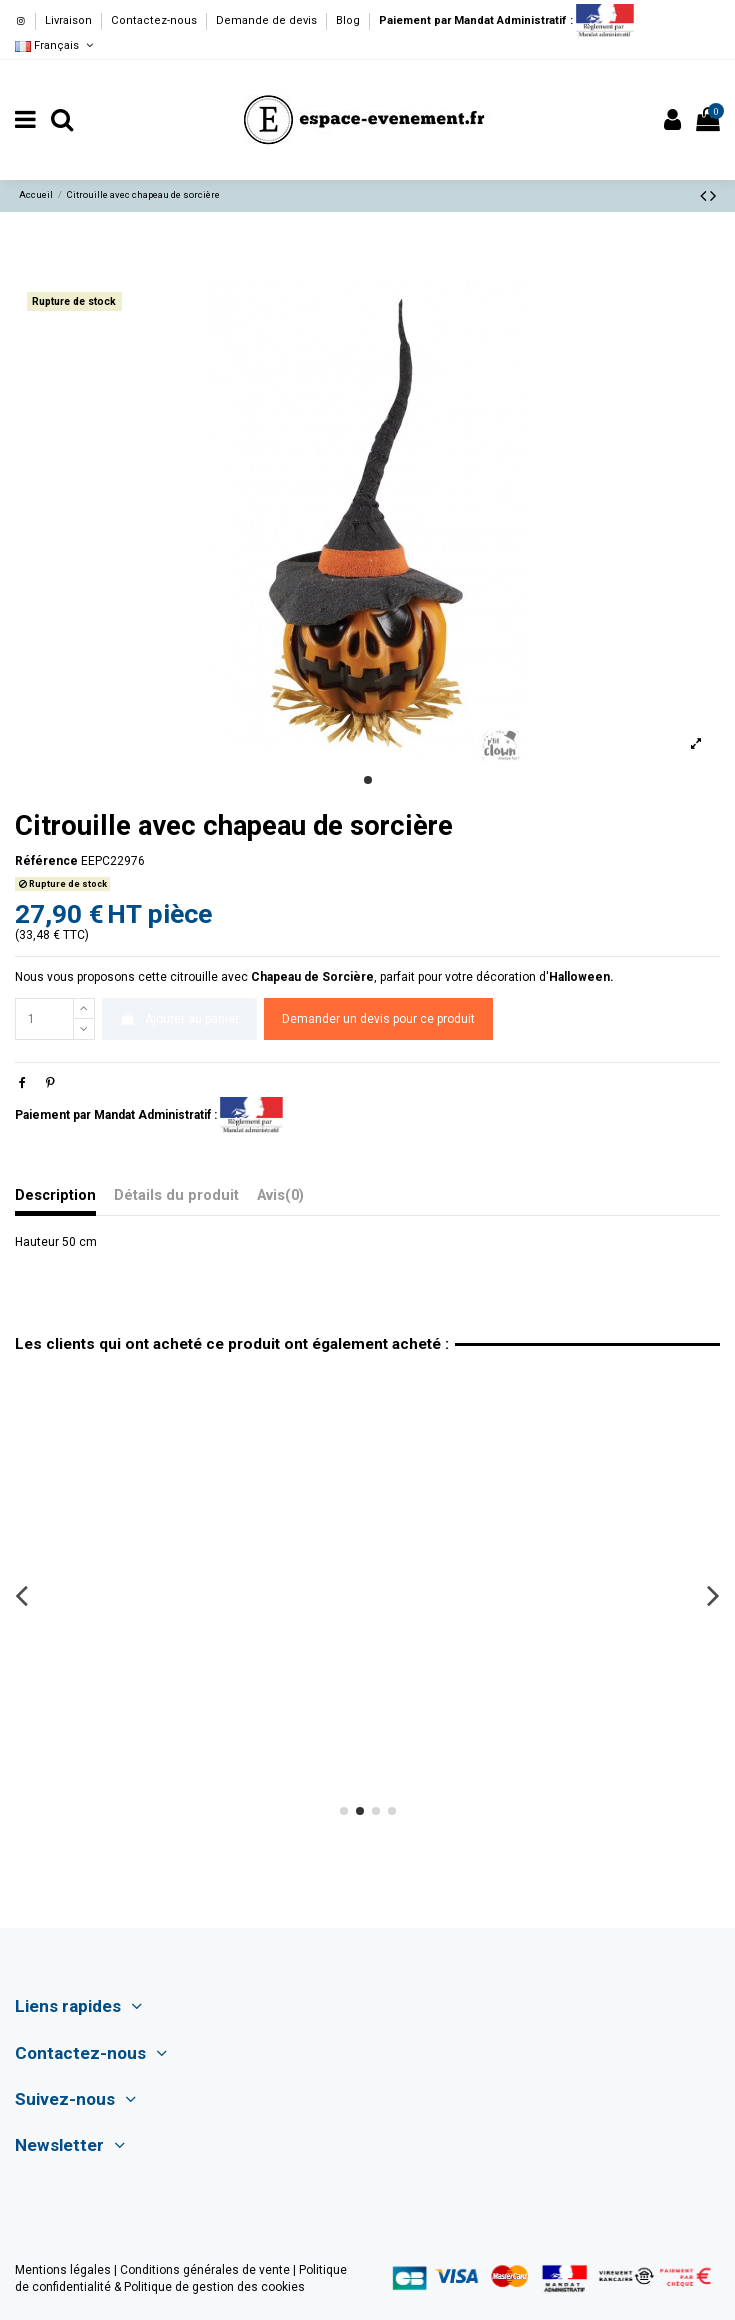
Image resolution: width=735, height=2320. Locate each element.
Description (55, 1195)
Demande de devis (268, 20)
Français (55, 45)
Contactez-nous (155, 20)
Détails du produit (176, 1195)
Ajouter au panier (179, 1019)
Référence (46, 861)
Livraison (70, 20)
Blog (348, 20)
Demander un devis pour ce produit (378, 1019)
